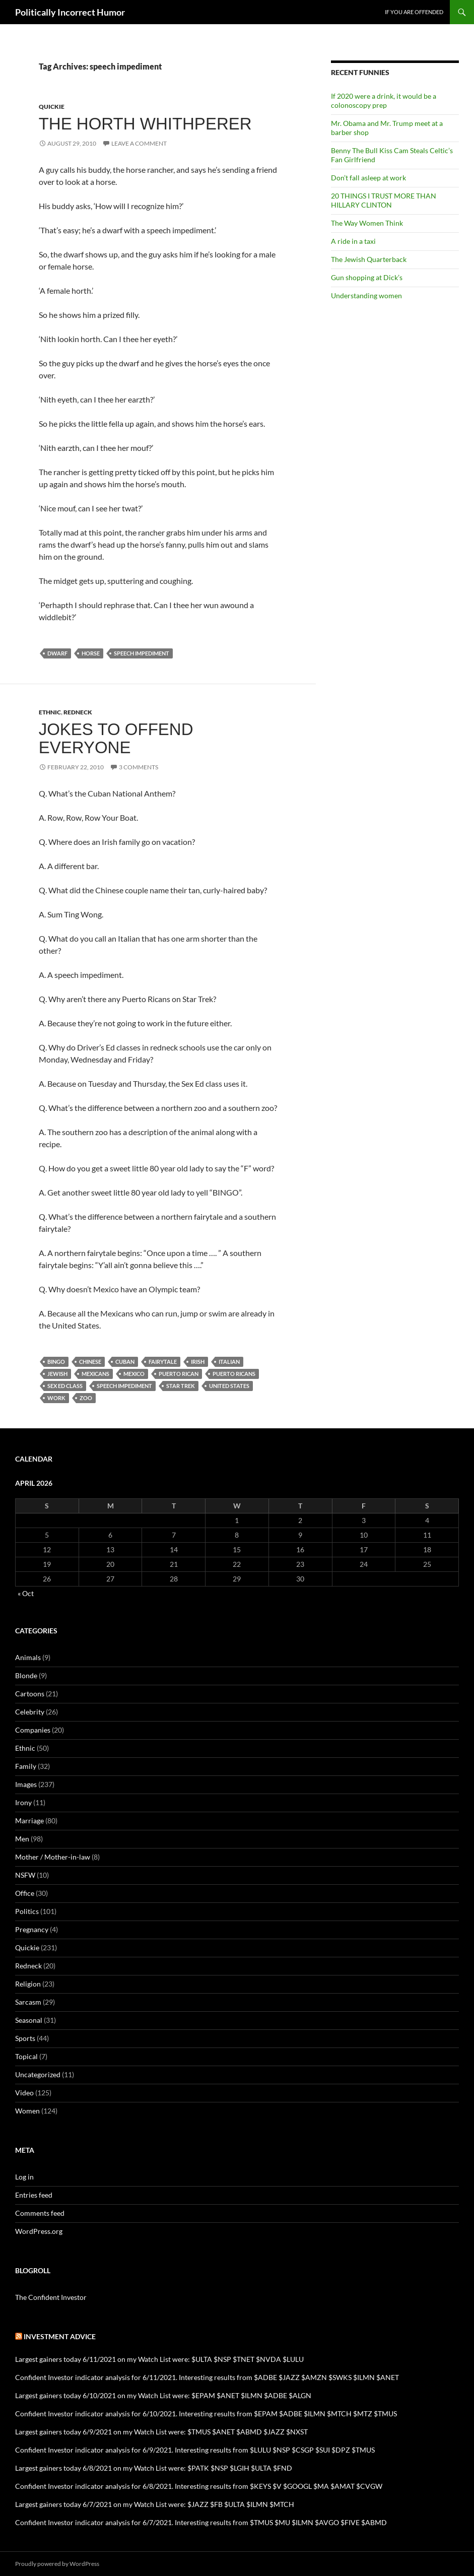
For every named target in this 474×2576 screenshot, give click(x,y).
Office (24, 1893)
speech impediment (141, 653)
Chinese (90, 1361)
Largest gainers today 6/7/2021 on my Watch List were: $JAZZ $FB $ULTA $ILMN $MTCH (154, 2504)
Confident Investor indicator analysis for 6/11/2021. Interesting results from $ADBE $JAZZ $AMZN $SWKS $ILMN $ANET (207, 2377)
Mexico (134, 1373)
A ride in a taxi (353, 241)
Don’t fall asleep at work (368, 177)
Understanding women (366, 295)
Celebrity (29, 1711)
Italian (229, 1361)
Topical (26, 2056)
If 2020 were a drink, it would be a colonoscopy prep (383, 100)
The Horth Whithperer (145, 123)
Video (24, 2092)
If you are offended (414, 12)
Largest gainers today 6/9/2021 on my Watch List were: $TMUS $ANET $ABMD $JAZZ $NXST (161, 2431)
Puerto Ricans (234, 1373)
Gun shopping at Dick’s (366, 277)
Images (26, 1784)
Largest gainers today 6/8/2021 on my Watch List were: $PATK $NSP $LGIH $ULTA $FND (153, 2468)
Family (25, 1766)
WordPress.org (38, 2231)
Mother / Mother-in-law (52, 1857)
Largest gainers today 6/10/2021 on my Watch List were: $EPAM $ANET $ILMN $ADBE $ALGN (163, 2395)
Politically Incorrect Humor (70, 12)
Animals (28, 1657)
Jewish (57, 1373)
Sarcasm (28, 2002)
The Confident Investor (51, 2297)
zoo (86, 1398)
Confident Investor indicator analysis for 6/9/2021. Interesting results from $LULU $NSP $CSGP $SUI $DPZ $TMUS (195, 2450)
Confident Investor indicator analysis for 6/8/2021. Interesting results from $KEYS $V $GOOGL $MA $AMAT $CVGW (198, 2486)
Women (27, 2110)
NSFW (25, 1875)
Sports (25, 2038)
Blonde (26, 1675)
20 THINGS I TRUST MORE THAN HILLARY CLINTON (383, 200)
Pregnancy (31, 1929)
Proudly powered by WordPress (57, 2563)
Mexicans (95, 1373)
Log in (24, 2176)
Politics (27, 1911)
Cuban (124, 1361)
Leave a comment (139, 143)
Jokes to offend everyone (116, 738)
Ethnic (50, 712)
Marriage (29, 1820)
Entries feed (33, 2195)
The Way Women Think (367, 223)
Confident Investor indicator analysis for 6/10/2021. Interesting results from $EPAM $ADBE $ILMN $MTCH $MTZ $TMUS (206, 2413)
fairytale (163, 1361)
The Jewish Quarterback (369, 259)
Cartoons (29, 1693)
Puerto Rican (178, 1373)
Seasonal (28, 2020)
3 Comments (138, 767)
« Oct (26, 1593)
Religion (28, 1983)
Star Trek (180, 1385)
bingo (56, 1361)
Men (22, 1838)
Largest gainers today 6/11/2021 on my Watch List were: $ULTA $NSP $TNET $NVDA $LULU (159, 2359)
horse (91, 653)
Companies (32, 1730)
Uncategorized (37, 2074)
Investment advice (60, 2336)
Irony (23, 1802)
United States (229, 1385)
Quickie (51, 106)
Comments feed (39, 2213)
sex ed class (65, 1385)
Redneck (77, 712)
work (56, 1398)
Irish (198, 1361)
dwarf (57, 653)
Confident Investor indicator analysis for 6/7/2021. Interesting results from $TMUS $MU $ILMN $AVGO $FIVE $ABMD (201, 2522)
